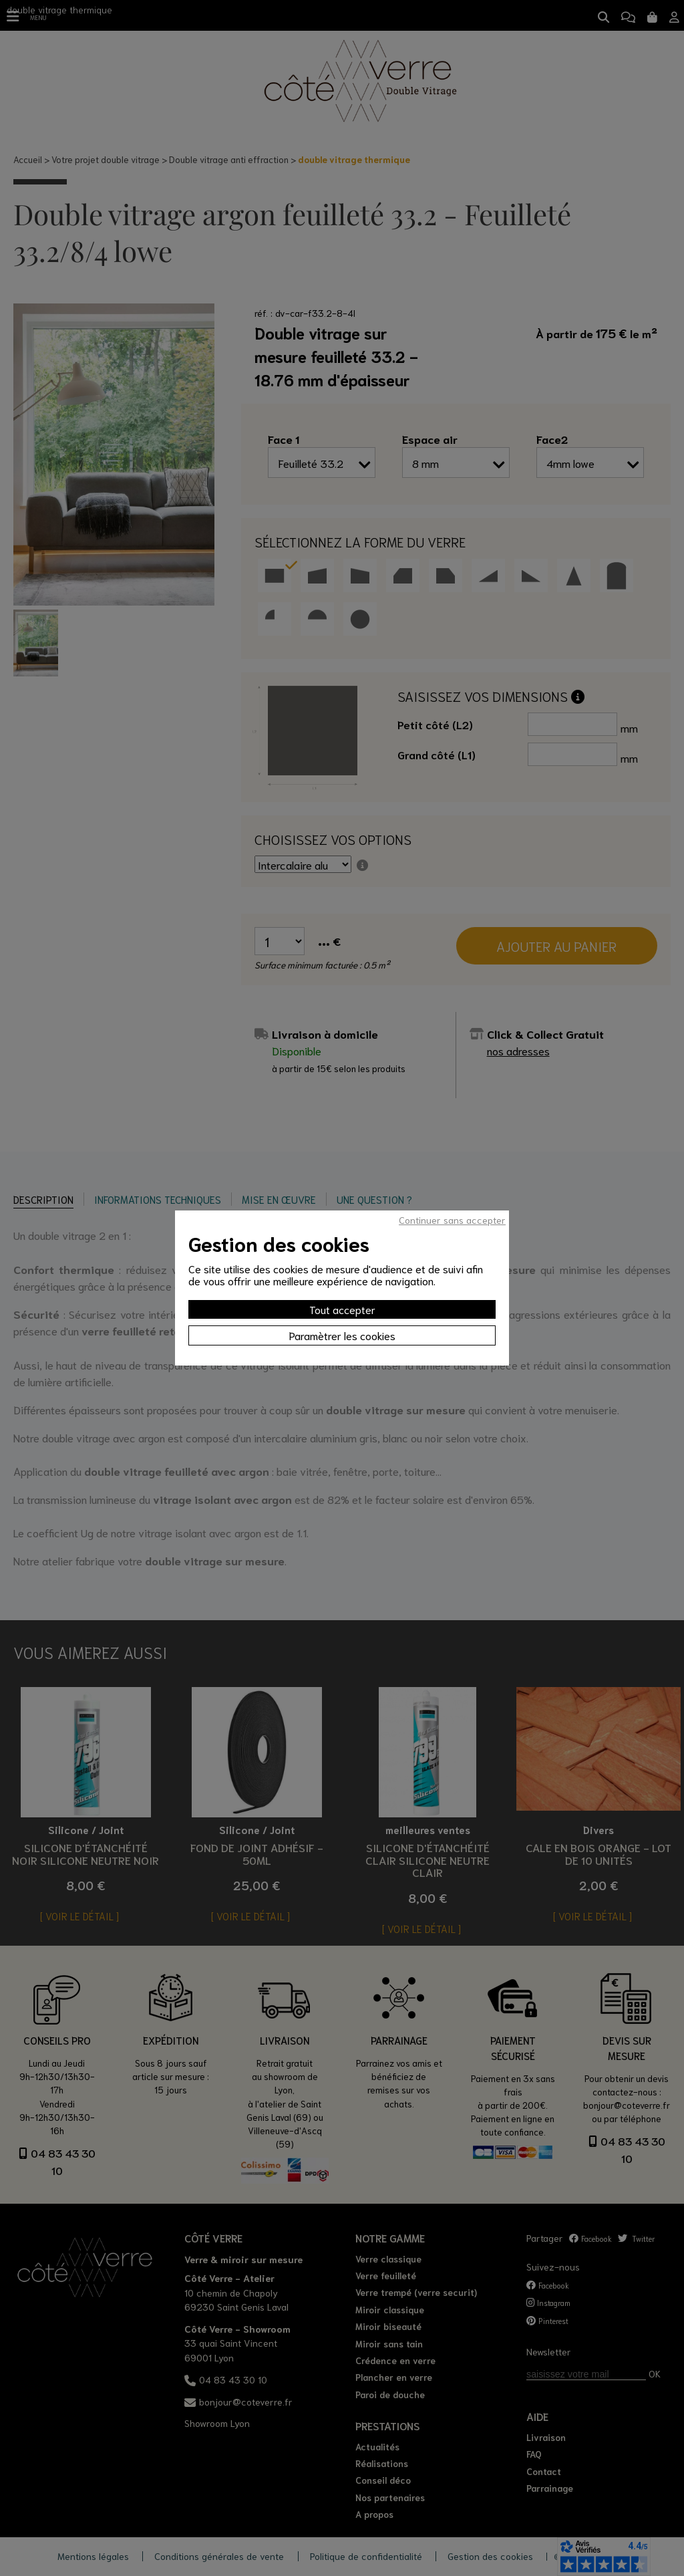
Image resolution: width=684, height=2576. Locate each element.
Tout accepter (342, 1309)
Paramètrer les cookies (342, 1335)
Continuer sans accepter (452, 1220)
